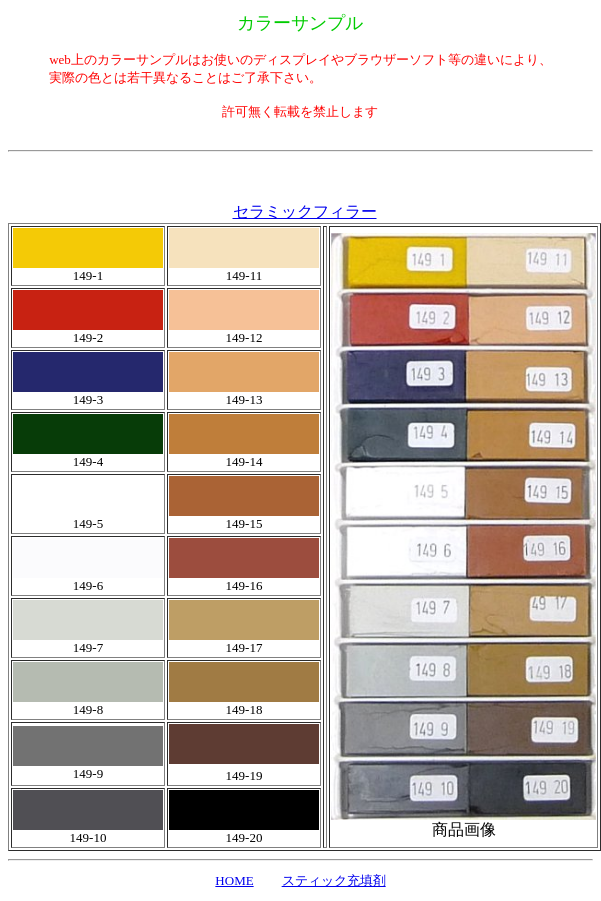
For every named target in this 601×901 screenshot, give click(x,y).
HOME (234, 880)
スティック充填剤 (334, 880)
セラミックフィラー (305, 211)
